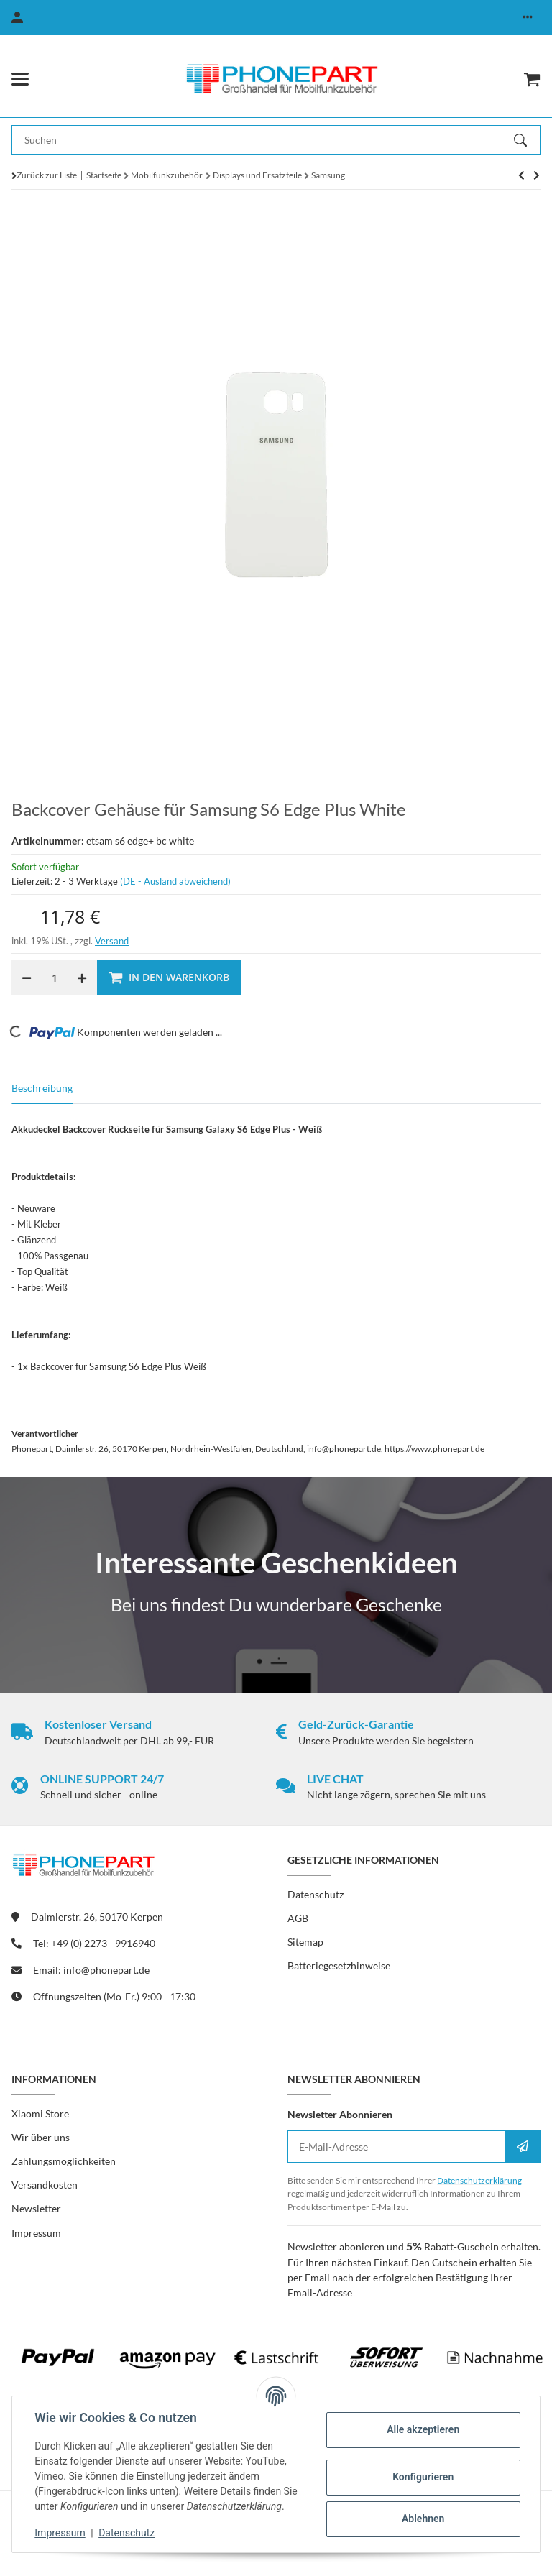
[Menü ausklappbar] (20, 79)
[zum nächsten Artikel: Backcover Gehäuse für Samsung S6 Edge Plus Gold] (521, 175)
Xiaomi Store (40, 2113)
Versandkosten (45, 2185)
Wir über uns (41, 2137)
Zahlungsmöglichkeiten (64, 2161)
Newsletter (36, 2208)
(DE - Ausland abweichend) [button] (175, 881)
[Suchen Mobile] (263, 140)
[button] (527, 17)
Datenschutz (127, 2533)
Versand (112, 941)
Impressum (60, 2533)
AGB (298, 1918)
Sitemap (305, 1942)
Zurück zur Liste (47, 175)
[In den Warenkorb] (169, 977)
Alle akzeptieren (422, 2429)
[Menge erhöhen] (82, 977)
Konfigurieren (422, 2477)
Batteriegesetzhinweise (339, 1965)
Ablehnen (422, 2518)
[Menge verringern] (27, 977)
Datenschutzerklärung (479, 2180)
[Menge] (54, 977)
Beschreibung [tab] (42, 1088)
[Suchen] (527, 140)
